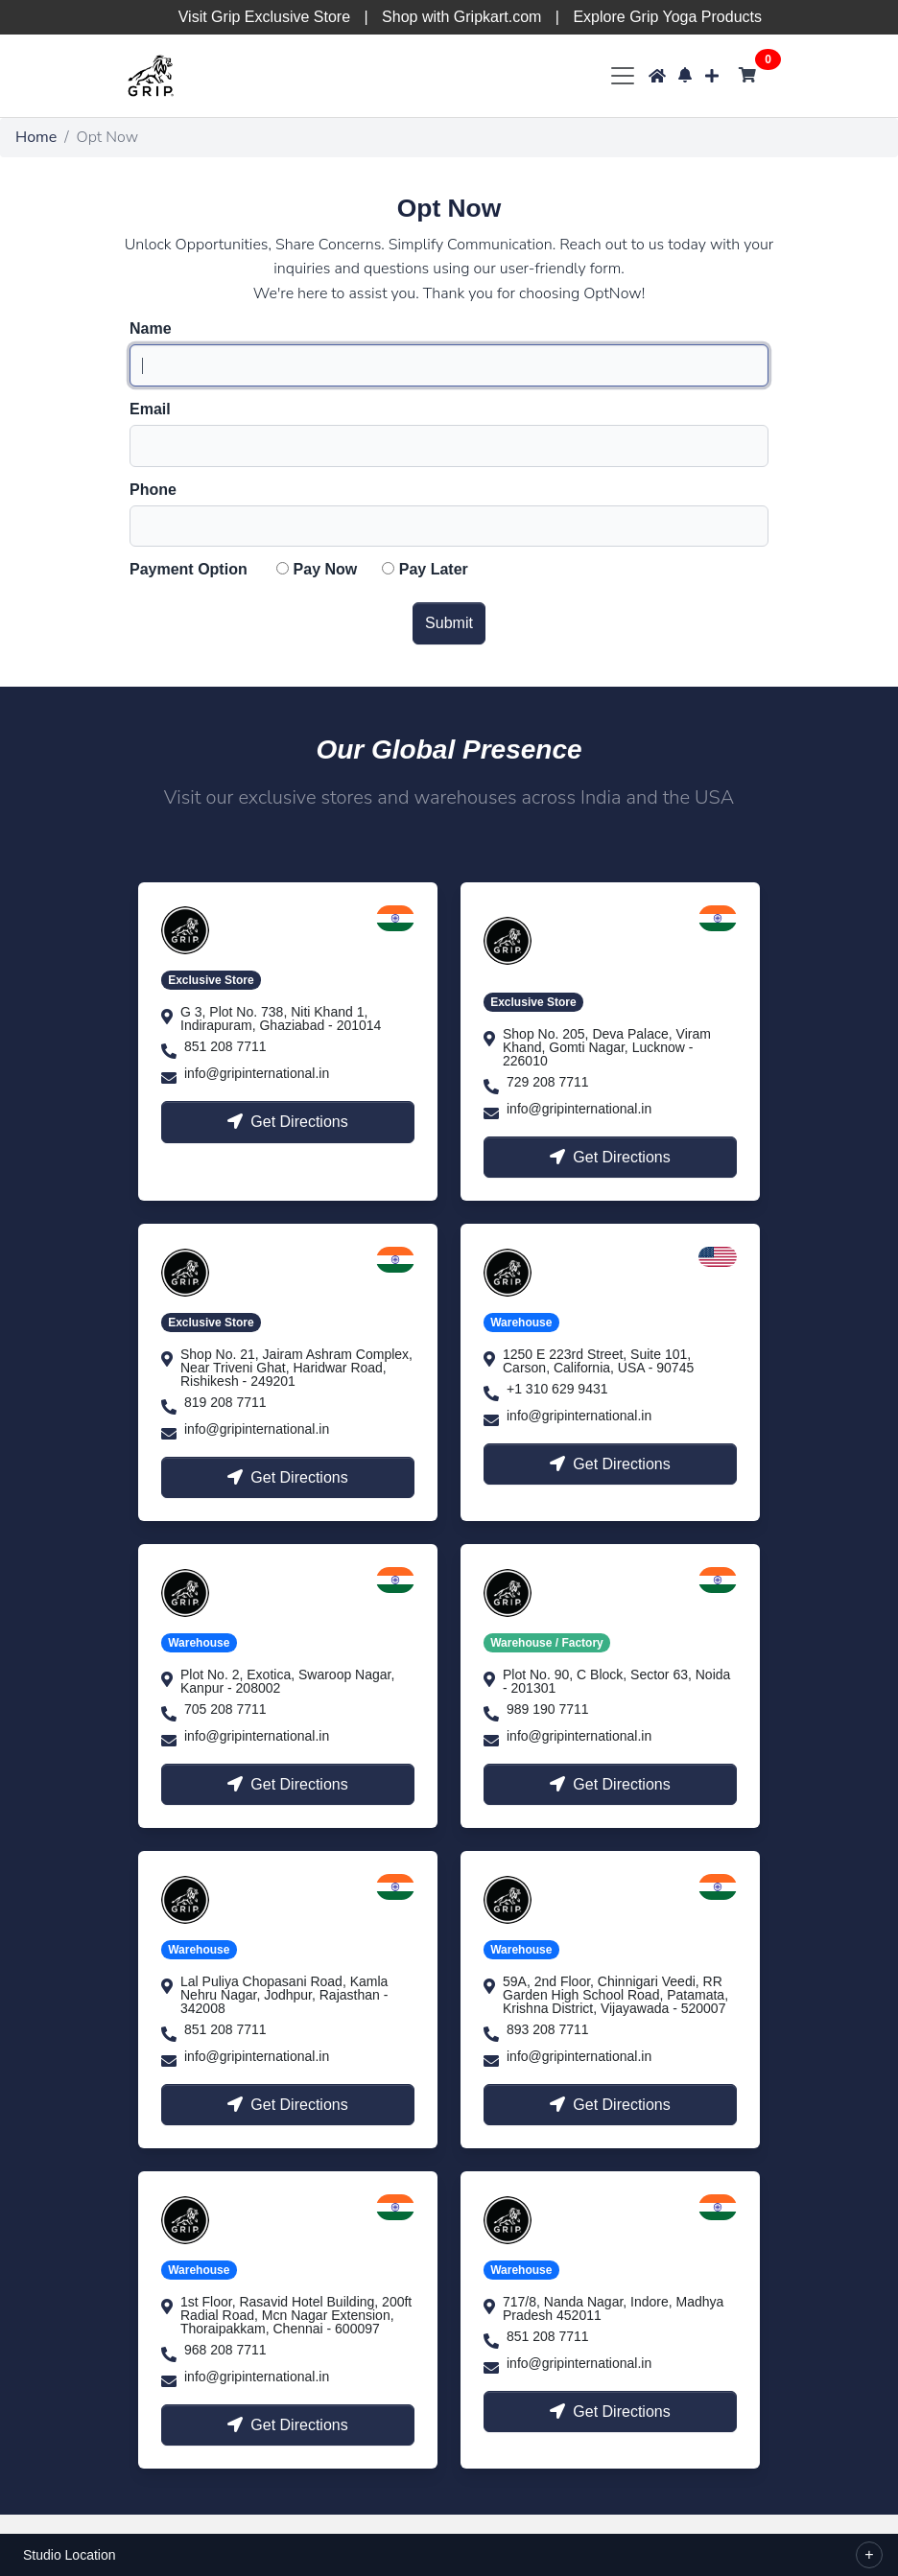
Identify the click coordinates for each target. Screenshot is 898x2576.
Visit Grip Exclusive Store (264, 17)
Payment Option (189, 569)
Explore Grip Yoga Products (667, 17)
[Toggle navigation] (622, 75)
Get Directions (287, 1121)
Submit (449, 623)
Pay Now (326, 569)
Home (36, 137)
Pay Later (433, 569)
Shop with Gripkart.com (461, 17)
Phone (153, 490)
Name (151, 329)
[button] (685, 75)
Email (150, 409)
